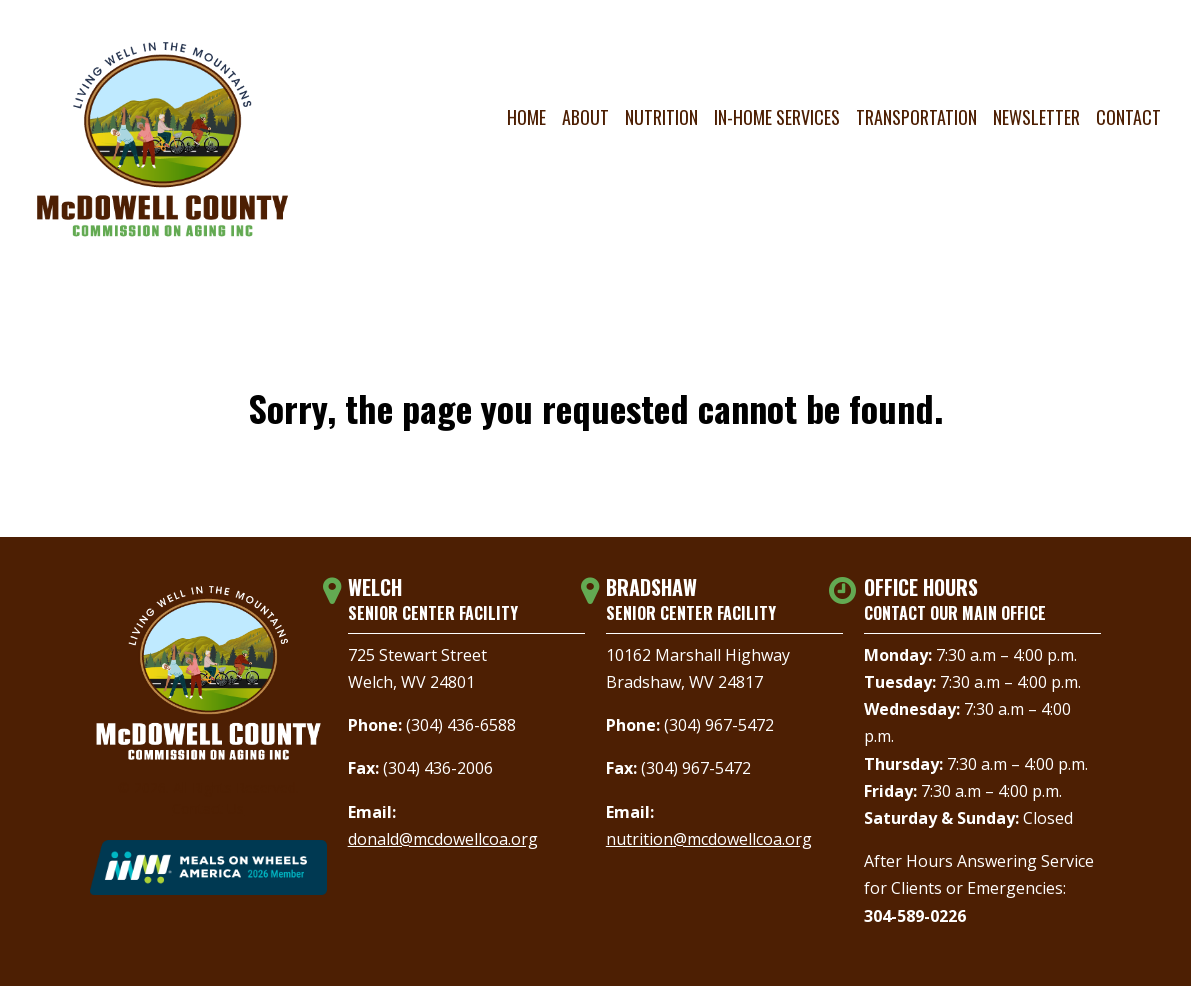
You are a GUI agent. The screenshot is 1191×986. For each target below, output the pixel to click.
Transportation (916, 117)
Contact (1128, 117)
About (585, 117)
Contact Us (208, 808)
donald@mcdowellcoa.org (443, 839)
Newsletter (1036, 117)
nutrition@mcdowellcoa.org (709, 839)
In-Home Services (777, 117)
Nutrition (661, 117)
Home (526, 117)
